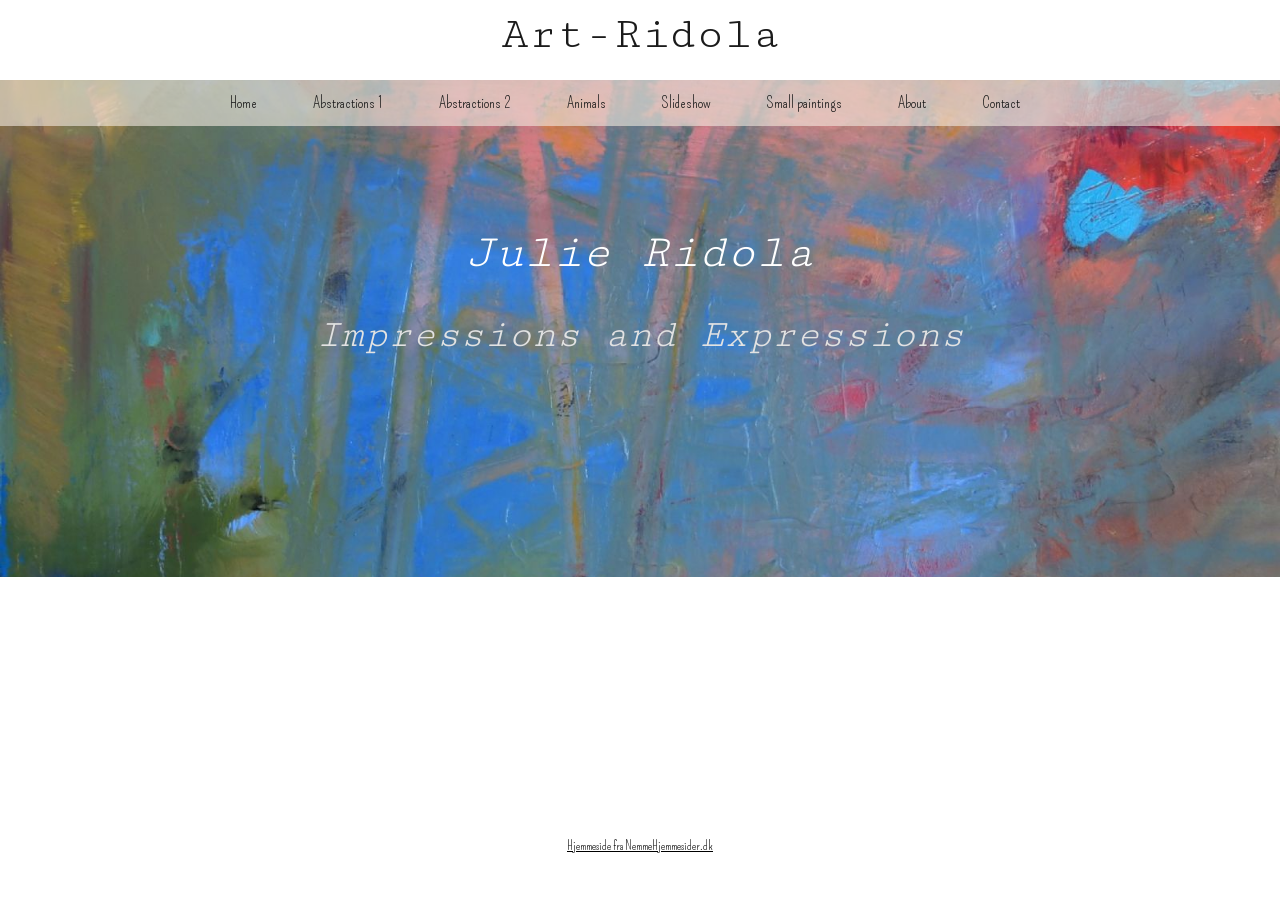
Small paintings (804, 102)
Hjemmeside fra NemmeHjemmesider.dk (640, 846)
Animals (586, 102)
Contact (1001, 102)
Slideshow (686, 102)
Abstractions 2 (475, 102)
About (912, 102)
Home (243, 102)
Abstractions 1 (348, 102)
